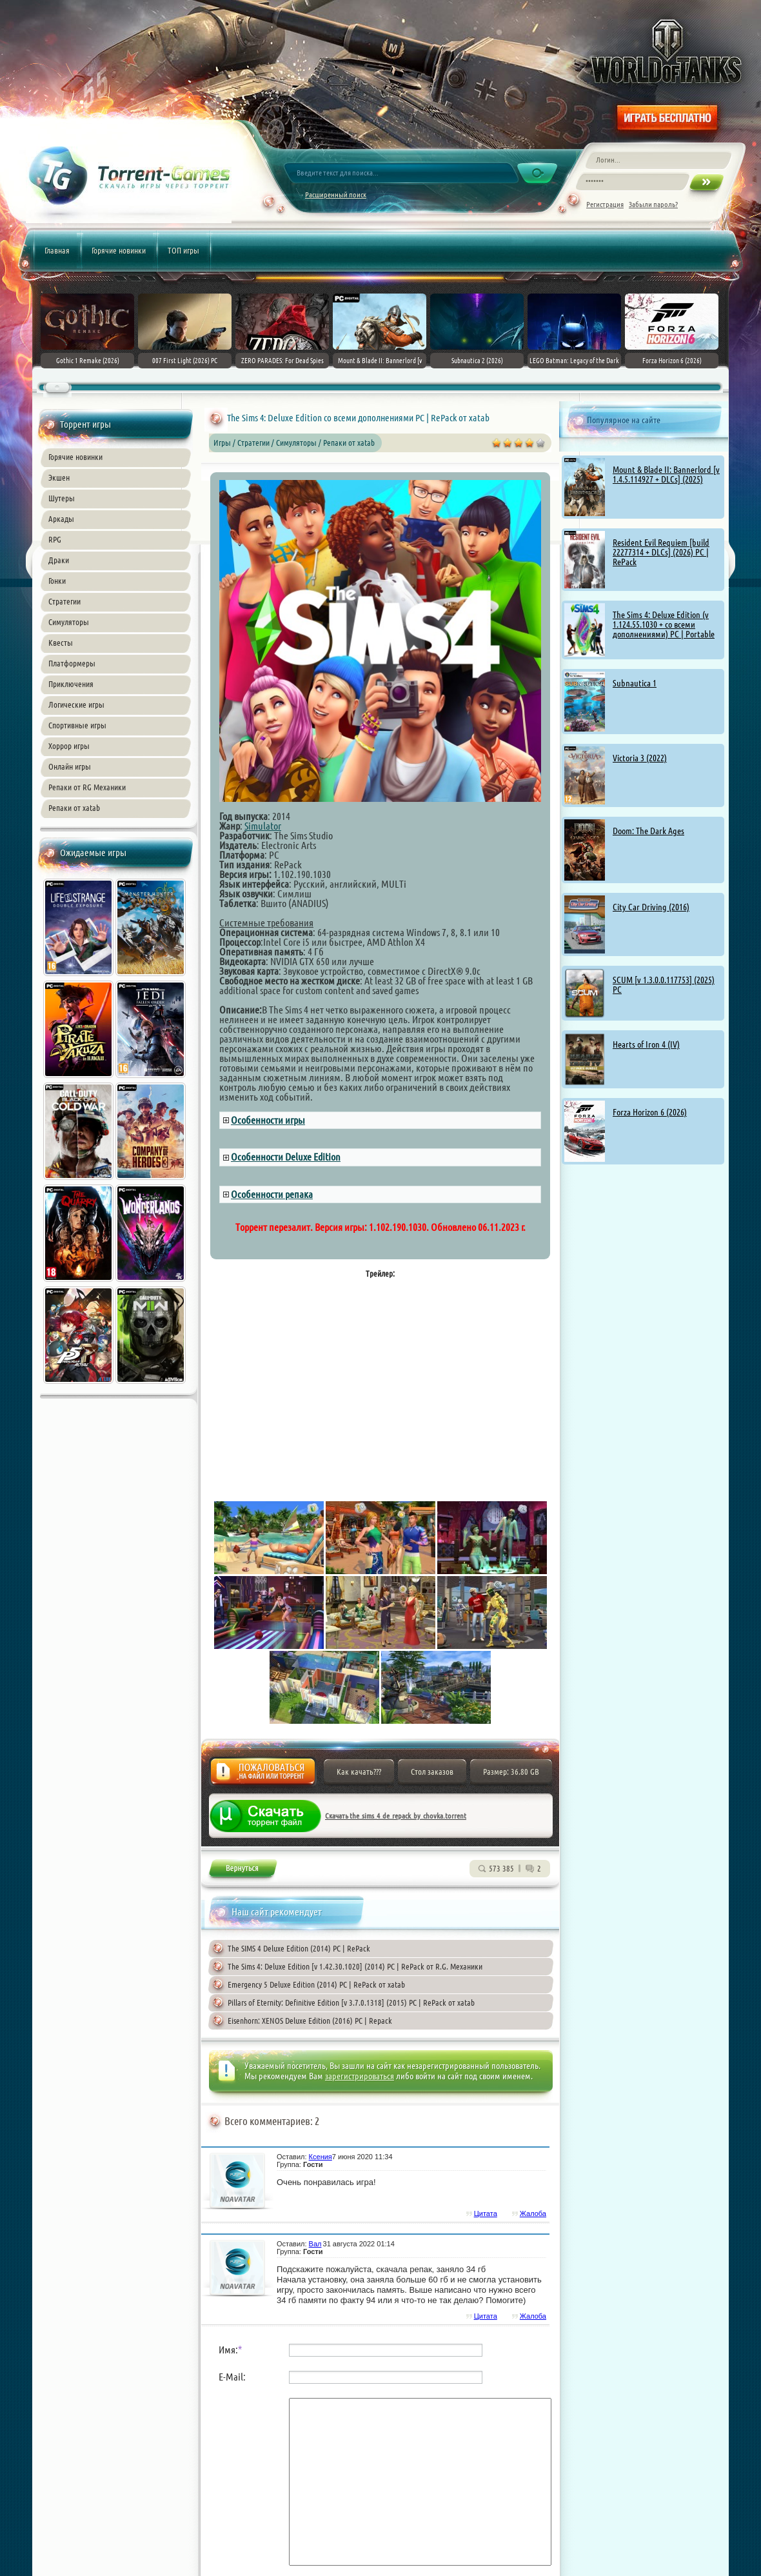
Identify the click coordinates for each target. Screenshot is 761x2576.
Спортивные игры (77, 725)
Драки (58, 559)
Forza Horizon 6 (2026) (650, 1112)
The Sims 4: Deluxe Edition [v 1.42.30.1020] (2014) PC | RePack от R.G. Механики (355, 1966)
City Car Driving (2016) (651, 907)
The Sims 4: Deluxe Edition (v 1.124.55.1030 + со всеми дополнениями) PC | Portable (664, 624)
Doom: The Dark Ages (648, 831)
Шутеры (61, 498)
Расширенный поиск (335, 194)
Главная (57, 250)
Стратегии (64, 601)
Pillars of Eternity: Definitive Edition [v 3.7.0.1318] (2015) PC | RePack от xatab (351, 2002)
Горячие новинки (119, 250)
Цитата (485, 2213)
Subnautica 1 (635, 683)
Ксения (320, 2157)
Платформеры (71, 663)
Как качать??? (359, 1771)
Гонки (57, 580)
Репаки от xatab (74, 807)
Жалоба (263, 1775)
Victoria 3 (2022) (640, 758)
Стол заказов (432, 1771)
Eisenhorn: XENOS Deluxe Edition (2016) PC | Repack (310, 2020)
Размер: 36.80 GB (511, 1771)
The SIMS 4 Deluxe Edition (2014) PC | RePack (299, 1948)
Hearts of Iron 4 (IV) (646, 1044)
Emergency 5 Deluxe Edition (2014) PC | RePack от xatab (316, 1984)
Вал (315, 2244)
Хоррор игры (69, 745)
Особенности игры (268, 1120)
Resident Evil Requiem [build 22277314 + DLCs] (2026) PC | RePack (661, 552)
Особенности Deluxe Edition (286, 1157)
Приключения (71, 683)
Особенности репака (272, 1194)
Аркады (61, 518)
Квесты (60, 642)
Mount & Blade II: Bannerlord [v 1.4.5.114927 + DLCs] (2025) (666, 474)
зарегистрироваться (359, 2076)
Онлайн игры (69, 766)
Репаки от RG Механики (87, 787)
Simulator (262, 826)
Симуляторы (68, 621)
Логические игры (76, 704)
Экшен (59, 477)
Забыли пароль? (653, 204)
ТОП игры (183, 250)
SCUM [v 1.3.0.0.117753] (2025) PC (664, 985)
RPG (54, 539)
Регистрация (605, 204)
